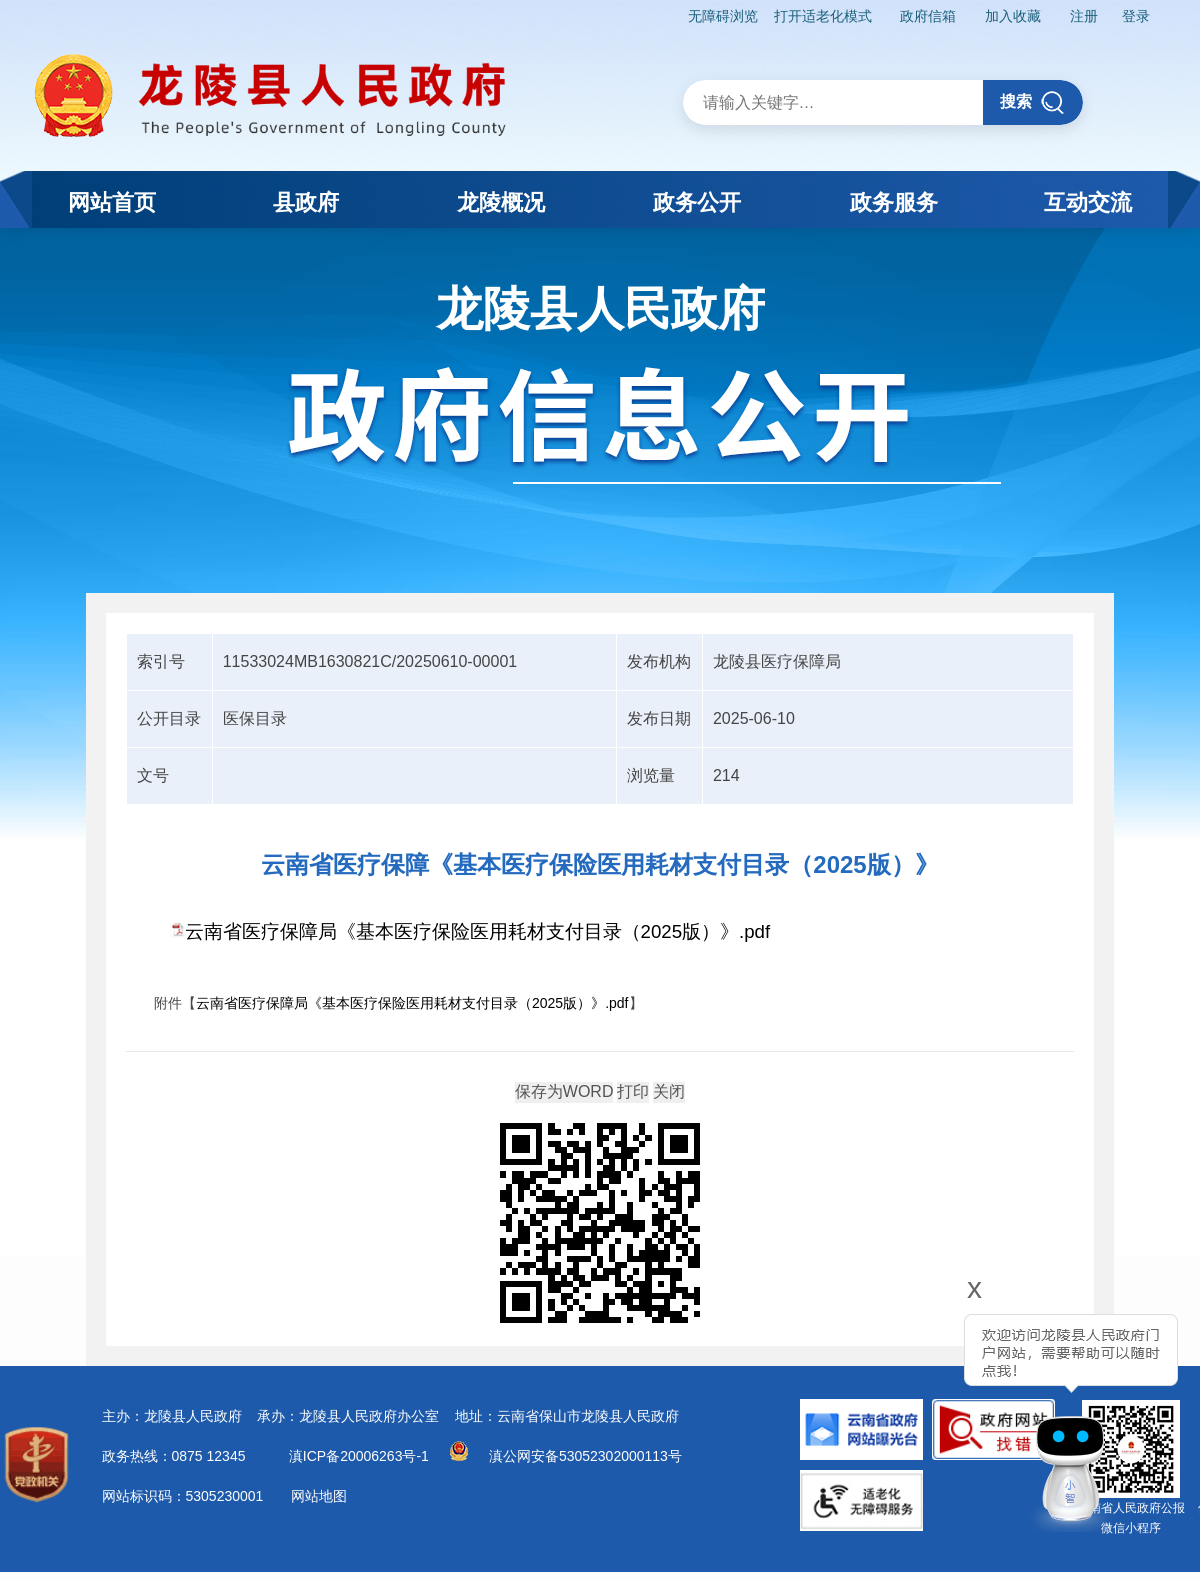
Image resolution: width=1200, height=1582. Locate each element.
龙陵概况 (501, 202)
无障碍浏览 (723, 16)
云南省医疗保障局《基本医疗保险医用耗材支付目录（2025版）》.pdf (478, 931)
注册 (1084, 16)
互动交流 (1088, 202)
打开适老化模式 (823, 16)
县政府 (306, 202)
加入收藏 (1013, 16)
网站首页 (112, 202)
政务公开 (697, 202)
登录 (1136, 16)
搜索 (1032, 102)
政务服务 (894, 202)
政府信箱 (928, 16)
